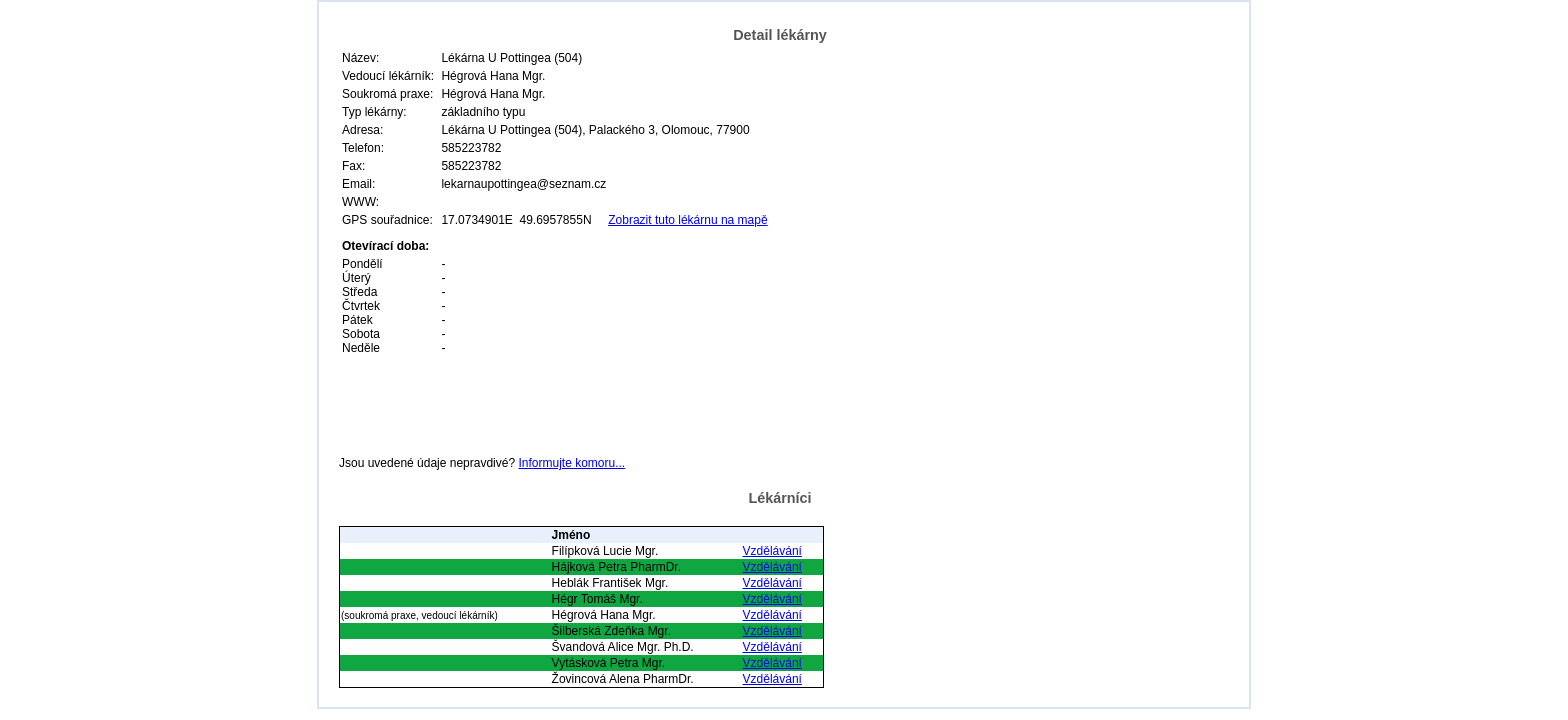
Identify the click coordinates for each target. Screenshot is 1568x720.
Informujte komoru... (571, 463)
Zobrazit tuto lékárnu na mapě (687, 220)
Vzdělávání (772, 551)
